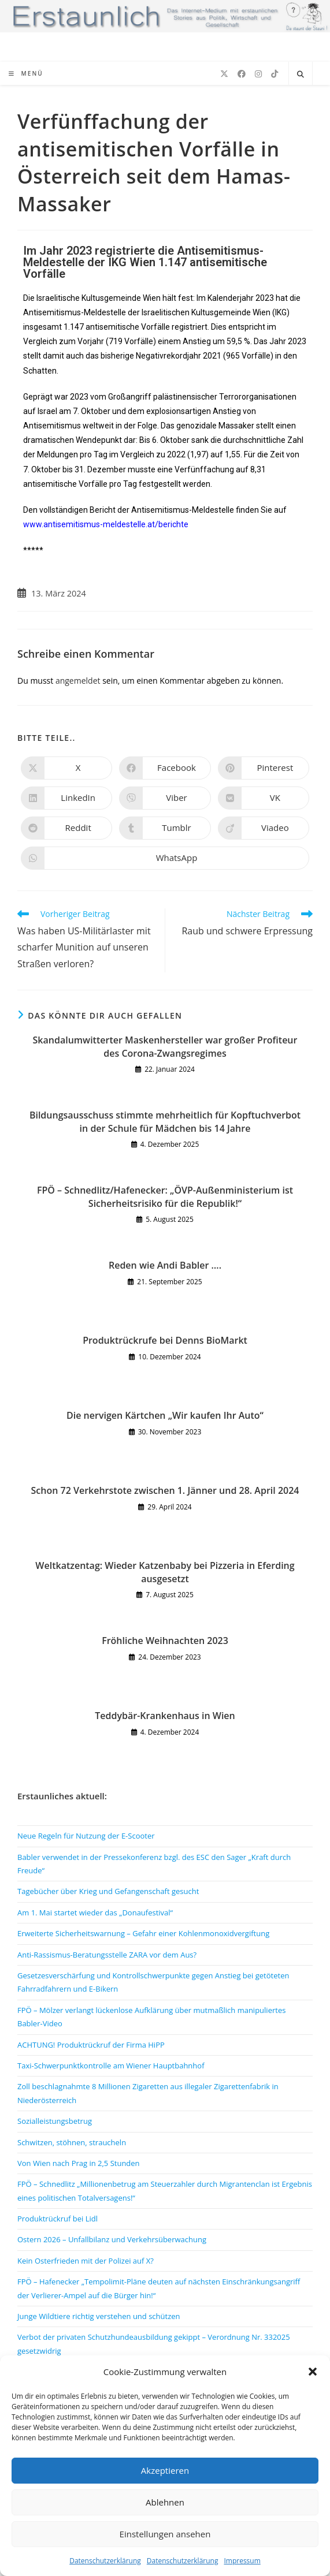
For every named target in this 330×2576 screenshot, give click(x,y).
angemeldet (78, 680)
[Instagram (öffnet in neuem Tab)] (258, 74)
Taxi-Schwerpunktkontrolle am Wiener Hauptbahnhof (111, 2065)
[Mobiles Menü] (26, 73)
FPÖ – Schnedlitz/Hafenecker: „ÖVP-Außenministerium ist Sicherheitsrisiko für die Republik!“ (165, 1196)
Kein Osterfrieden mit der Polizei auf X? (85, 2261)
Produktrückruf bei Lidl (57, 2218)
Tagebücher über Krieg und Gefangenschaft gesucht (108, 1891)
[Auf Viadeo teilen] (263, 828)
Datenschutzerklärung (105, 2561)
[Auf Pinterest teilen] (263, 768)
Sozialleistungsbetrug (54, 2121)
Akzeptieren (165, 2470)
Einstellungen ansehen (165, 2534)
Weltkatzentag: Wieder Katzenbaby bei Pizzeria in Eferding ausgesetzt (164, 1572)
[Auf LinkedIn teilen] (66, 798)
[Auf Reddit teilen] (66, 828)
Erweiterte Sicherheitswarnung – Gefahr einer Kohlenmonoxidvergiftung (143, 1933)
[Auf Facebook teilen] (164, 768)
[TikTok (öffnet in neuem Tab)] (274, 74)
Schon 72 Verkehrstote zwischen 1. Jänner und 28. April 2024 (165, 1490)
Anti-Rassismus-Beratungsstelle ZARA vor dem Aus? (106, 1954)
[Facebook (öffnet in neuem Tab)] (241, 74)
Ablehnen (165, 2502)
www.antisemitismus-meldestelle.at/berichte (105, 524)
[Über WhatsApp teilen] (165, 858)
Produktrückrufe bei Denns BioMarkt (165, 1340)
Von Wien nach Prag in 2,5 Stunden (78, 2163)
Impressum (242, 2561)
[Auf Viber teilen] (164, 798)
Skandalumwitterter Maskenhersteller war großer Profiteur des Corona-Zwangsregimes (165, 1046)
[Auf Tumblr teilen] (164, 828)
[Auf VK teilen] (263, 798)
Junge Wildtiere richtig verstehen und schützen (98, 2316)
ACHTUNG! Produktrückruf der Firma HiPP (91, 2045)
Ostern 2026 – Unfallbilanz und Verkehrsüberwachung (111, 2239)
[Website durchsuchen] (300, 74)
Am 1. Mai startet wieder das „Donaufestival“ (95, 1912)
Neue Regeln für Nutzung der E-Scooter (86, 1836)
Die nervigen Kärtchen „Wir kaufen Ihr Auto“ (165, 1415)
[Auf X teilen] (66, 768)
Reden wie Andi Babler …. (165, 1265)
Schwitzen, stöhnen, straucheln (71, 2142)
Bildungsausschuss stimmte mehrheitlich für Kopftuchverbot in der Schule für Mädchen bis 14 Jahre (165, 1121)
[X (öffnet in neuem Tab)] (224, 74)
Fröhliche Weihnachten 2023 (165, 1640)
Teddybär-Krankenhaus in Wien (165, 1715)
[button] (312, 2371)
